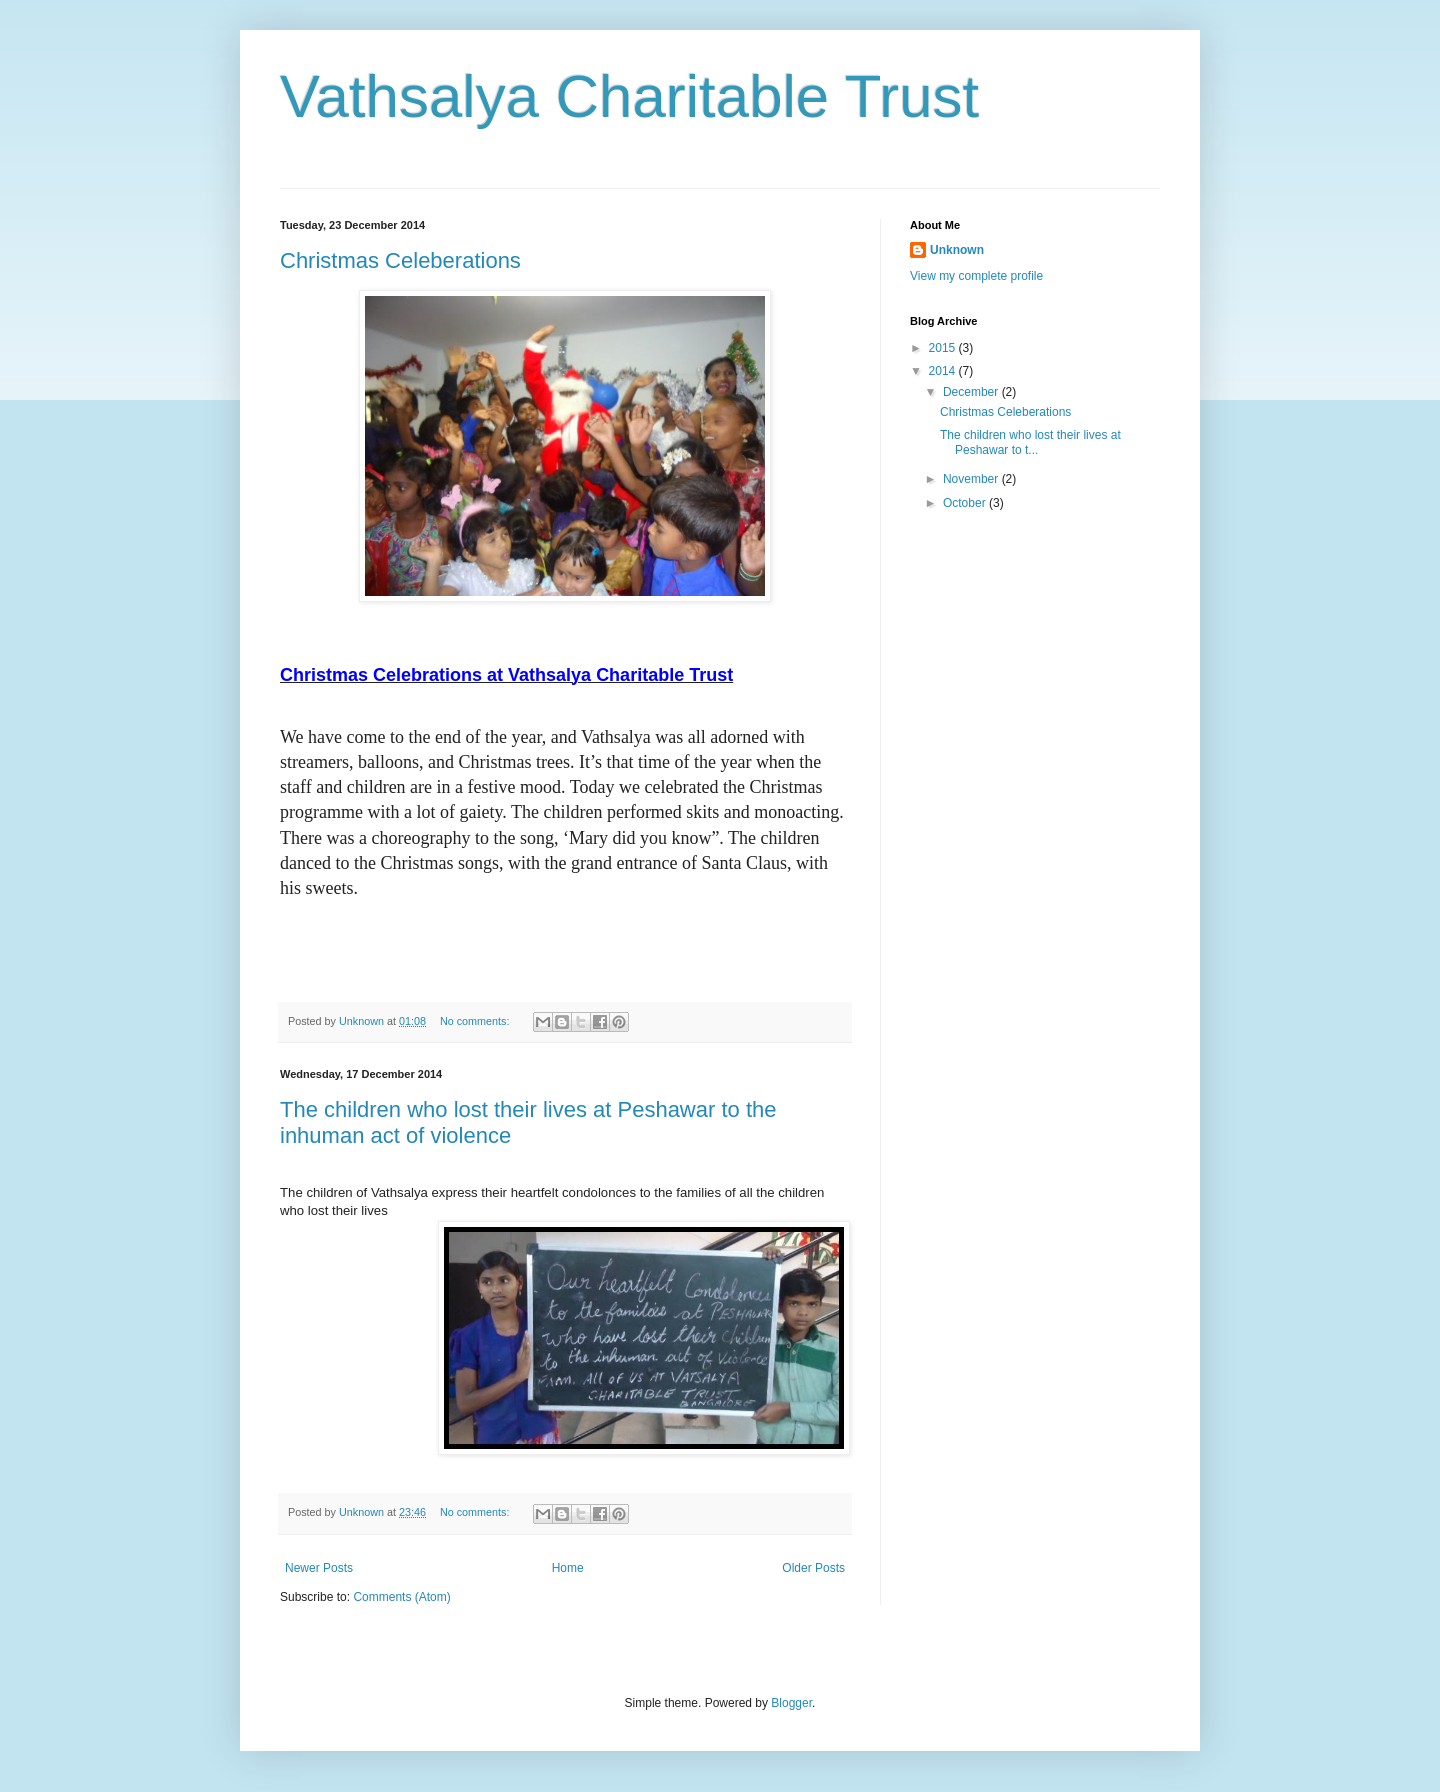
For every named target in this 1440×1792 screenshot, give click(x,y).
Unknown (957, 250)
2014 (944, 371)
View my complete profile (976, 276)
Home (568, 1568)
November (972, 479)
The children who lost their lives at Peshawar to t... (1030, 442)
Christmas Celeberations (400, 260)
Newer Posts (319, 1568)
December (972, 392)
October (966, 503)
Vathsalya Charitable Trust (629, 96)
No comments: (476, 1021)
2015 (944, 348)
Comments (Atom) (401, 1597)
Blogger (791, 1703)
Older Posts (813, 1568)
